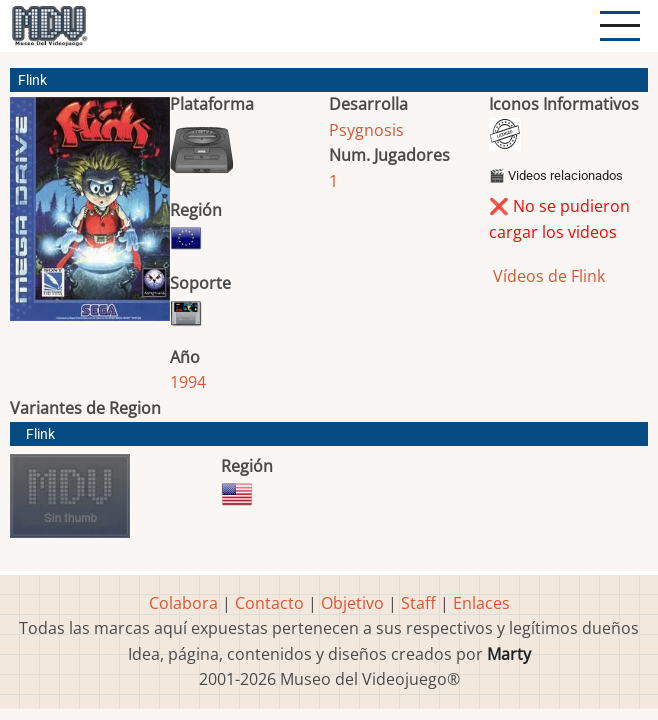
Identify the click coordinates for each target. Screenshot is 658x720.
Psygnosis (366, 130)
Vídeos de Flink (547, 276)
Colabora (183, 603)
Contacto (269, 603)
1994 (188, 382)
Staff (418, 603)
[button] (90, 217)
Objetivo (352, 603)
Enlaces (481, 603)
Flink (40, 434)
